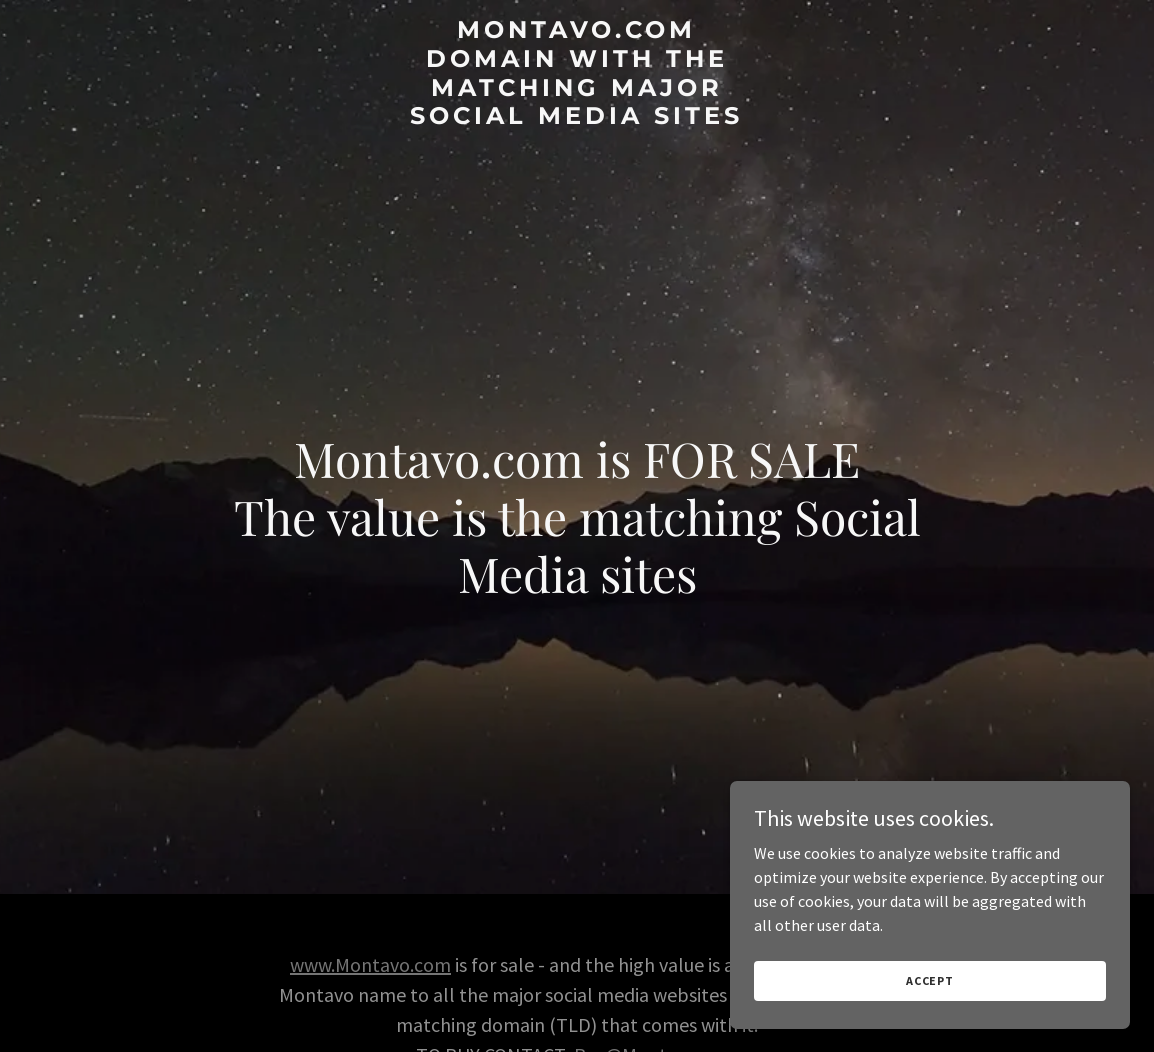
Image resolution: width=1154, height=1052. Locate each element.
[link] (577, 118)
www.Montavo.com (370, 964)
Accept (930, 980)
